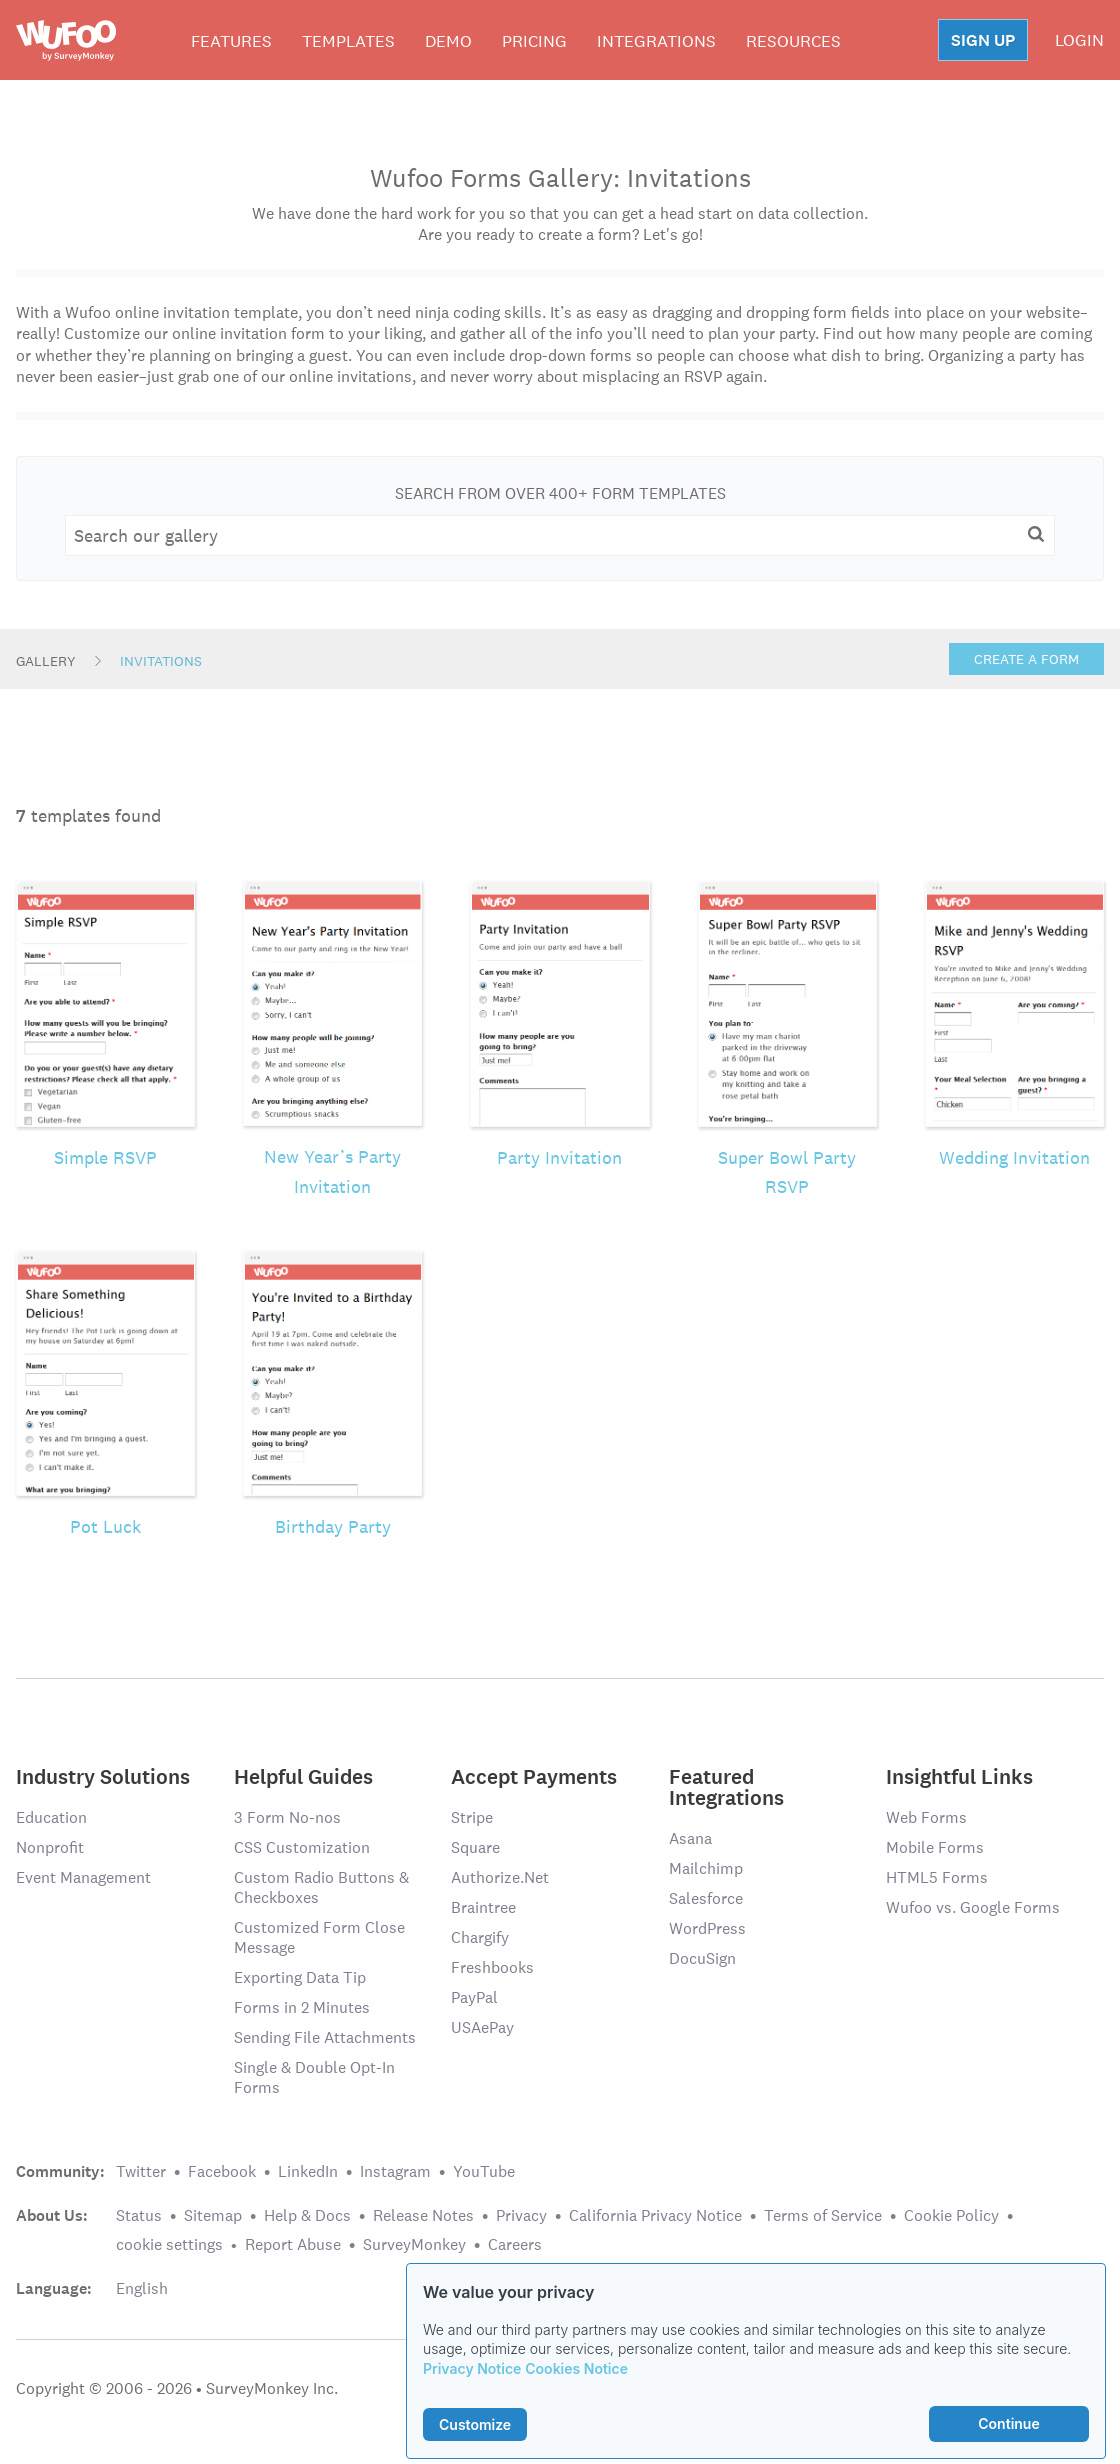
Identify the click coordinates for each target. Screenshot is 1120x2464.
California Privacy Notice (655, 2215)
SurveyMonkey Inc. (272, 2388)
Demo (448, 41)
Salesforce (706, 1898)
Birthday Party (333, 1526)
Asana (690, 1838)
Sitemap (213, 2215)
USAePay (482, 2027)
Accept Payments (534, 1775)
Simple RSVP (105, 1157)
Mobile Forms (935, 1847)
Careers (515, 2244)
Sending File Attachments (325, 2037)
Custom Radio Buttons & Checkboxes (321, 1887)
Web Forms (926, 1817)
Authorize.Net (500, 1877)
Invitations (161, 661)
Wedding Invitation (1014, 1157)
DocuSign (702, 1958)
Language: (54, 2289)
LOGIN (1079, 40)
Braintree (483, 1907)
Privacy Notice (472, 2368)
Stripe (472, 1817)
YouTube (484, 2171)
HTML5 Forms (937, 1877)
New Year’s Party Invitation (332, 1171)
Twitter (141, 2171)
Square (475, 1847)
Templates (348, 41)
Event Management (83, 1877)
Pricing (534, 41)
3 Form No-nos (287, 1817)
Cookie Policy (951, 2215)
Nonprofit (50, 1847)
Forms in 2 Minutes (302, 2007)
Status (139, 2215)
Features (231, 41)
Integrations (656, 41)
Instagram (395, 2171)
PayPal (474, 1997)
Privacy (521, 2215)
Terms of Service (823, 2215)
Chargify (480, 1937)
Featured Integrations (726, 1786)
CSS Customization (302, 1847)
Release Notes (423, 2215)
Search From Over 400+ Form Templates (560, 493)
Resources (793, 41)
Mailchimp (706, 1868)
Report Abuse (293, 2244)
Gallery (46, 661)
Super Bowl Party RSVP (787, 1172)
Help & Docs (307, 2215)
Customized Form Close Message (319, 1937)
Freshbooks (492, 1967)
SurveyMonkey (414, 2244)
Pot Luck (105, 1526)
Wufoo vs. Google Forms (973, 1907)
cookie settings (169, 2244)
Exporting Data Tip (300, 1977)
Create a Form (1026, 659)
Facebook (222, 2171)
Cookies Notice (576, 2368)
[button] (1036, 534)
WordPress (707, 1928)
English (142, 2288)
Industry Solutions (103, 1775)
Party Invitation (559, 1157)
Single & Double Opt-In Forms (314, 2077)
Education (51, 1817)
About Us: (52, 2216)
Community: (60, 2172)
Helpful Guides (303, 1775)
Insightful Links (959, 1775)
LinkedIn (308, 2171)
